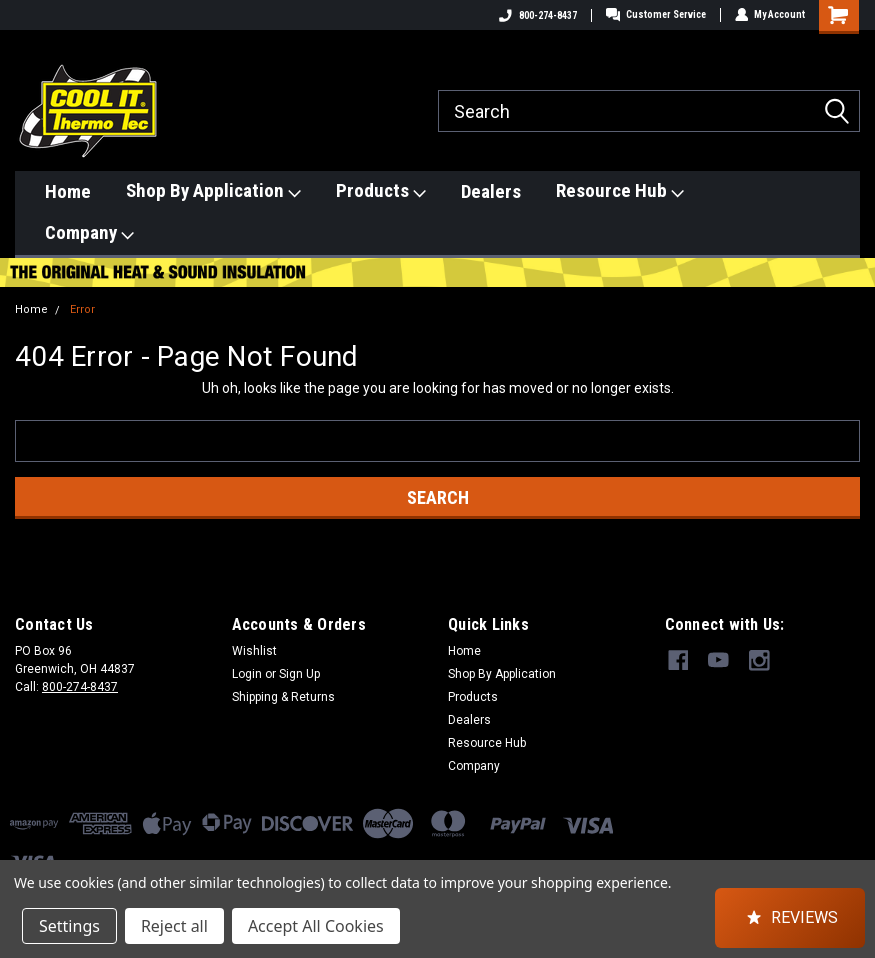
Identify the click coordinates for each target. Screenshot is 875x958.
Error (82, 309)
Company (89, 233)
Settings (69, 926)
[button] (790, 918)
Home (68, 191)
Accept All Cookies (316, 926)
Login (247, 674)
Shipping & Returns (283, 697)
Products (381, 191)
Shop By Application (213, 191)
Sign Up (299, 674)
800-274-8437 (537, 15)
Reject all (174, 926)
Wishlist (254, 651)
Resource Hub (620, 191)
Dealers (491, 191)
